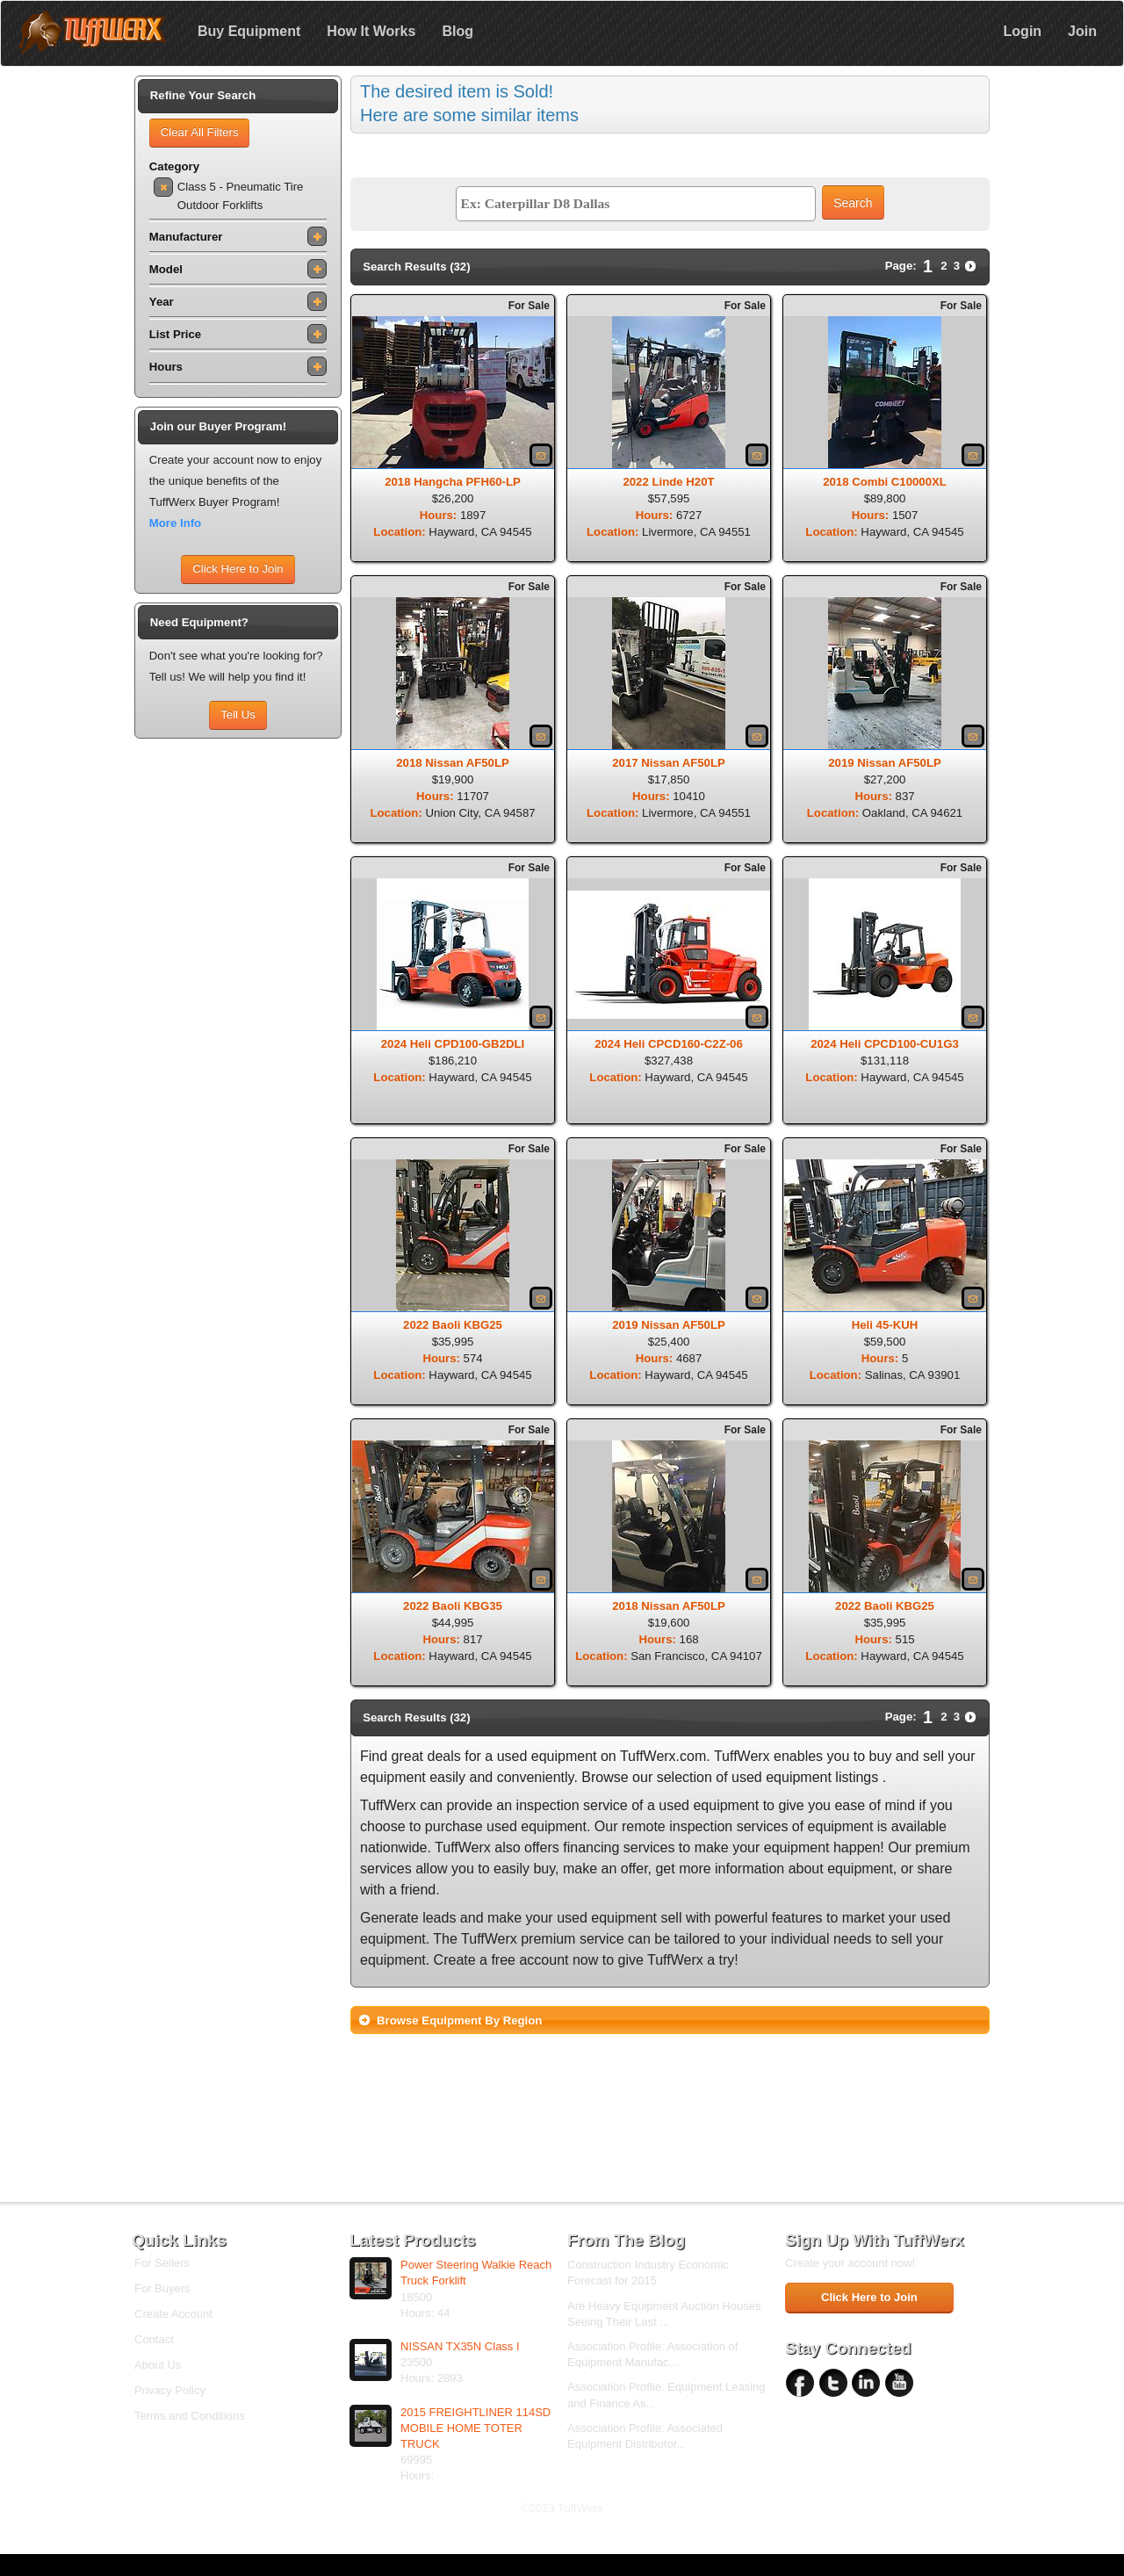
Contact (154, 2339)
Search (852, 203)
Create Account (173, 2313)
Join (1082, 31)
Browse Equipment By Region (459, 2020)
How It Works (371, 31)
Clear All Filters (200, 132)
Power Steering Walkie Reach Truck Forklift (475, 2272)
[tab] (670, 2020)
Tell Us (238, 714)
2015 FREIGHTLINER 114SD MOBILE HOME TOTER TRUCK (475, 2428)
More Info (175, 523)
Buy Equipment (249, 31)
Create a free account (501, 1959)
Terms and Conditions (189, 2415)
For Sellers (162, 2262)
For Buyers (162, 2288)
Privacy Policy (169, 2390)
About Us (157, 2364)
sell (933, 1756)
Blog (457, 31)
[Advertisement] (238, 1010)
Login (1023, 31)
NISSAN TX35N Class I (460, 2346)
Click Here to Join (237, 568)
